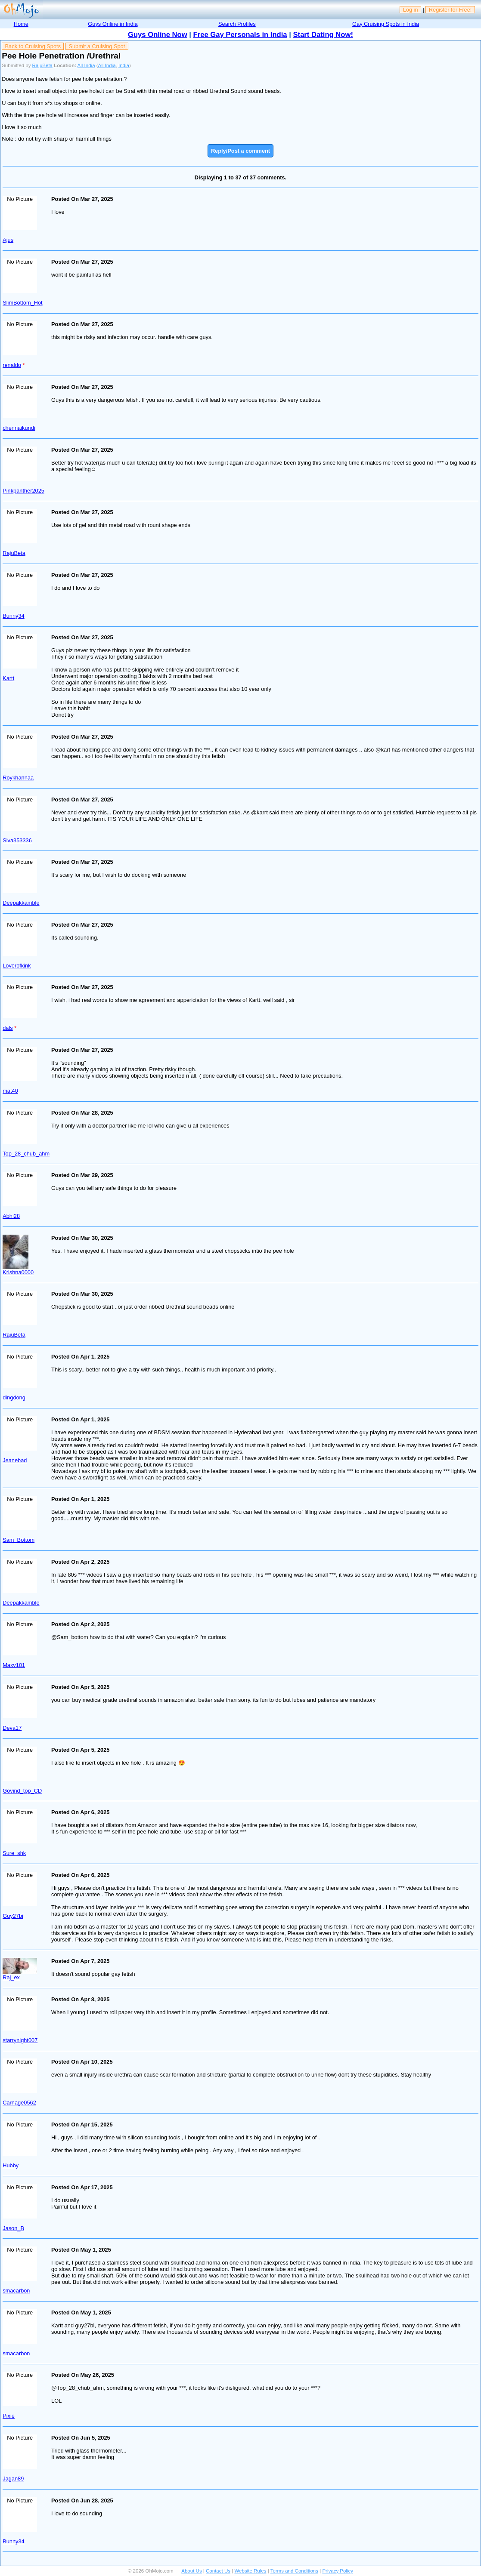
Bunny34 (14, 616)
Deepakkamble (21, 903)
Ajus (8, 240)
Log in (410, 9)
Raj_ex (11, 1977)
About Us (191, 2570)
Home (21, 24)
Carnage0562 (19, 2102)
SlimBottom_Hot (22, 302)
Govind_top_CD (22, 1790)
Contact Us (218, 2570)
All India (86, 65)
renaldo (12, 365)
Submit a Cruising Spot (96, 46)
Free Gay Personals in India (240, 35)
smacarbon (16, 2290)
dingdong (14, 1397)
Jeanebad (15, 1460)
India (123, 65)
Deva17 (12, 1728)
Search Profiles (237, 24)
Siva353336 (17, 840)
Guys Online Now (157, 35)
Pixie (9, 2416)
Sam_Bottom (18, 1540)
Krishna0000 (18, 1272)
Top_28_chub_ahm (26, 1153)
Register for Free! (450, 9)
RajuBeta (42, 65)
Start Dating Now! (323, 35)
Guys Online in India (112, 24)
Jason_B (13, 2228)
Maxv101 (14, 1665)
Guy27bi (13, 1916)
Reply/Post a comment (240, 151)
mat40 (10, 1091)
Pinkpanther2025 (23, 490)
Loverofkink (17, 965)
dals (7, 1028)
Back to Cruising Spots (33, 46)
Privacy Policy (337, 2570)
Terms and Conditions (294, 2570)
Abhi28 (11, 1216)
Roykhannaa (18, 777)
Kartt (8, 678)
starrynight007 (20, 2040)
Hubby (11, 2165)
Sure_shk (14, 1853)
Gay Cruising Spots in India (385, 24)
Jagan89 (13, 2478)
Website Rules (250, 2570)
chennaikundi (19, 428)
